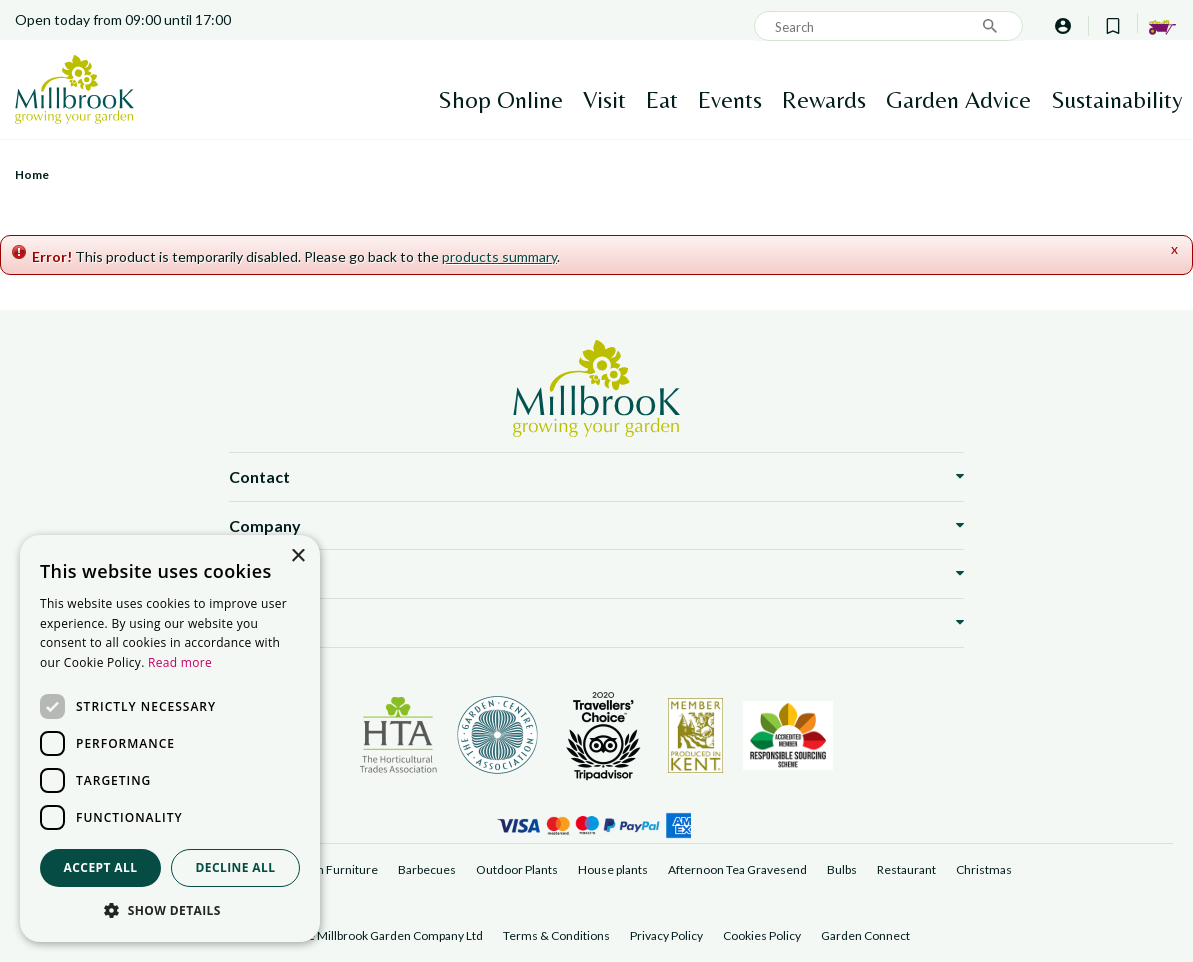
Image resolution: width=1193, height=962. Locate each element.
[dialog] (170, 738)
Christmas (984, 869)
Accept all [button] (101, 867)
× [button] (297, 556)
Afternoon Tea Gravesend (737, 869)
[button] (170, 911)
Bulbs (842, 869)
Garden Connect (865, 935)
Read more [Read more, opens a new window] (180, 662)
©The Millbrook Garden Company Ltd (383, 935)
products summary (499, 256)
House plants (613, 869)
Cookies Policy (762, 935)
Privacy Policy (666, 935)
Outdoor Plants (517, 869)
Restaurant (906, 869)
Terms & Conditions (556, 935)
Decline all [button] (236, 867)
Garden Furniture (330, 869)
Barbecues (427, 869)
